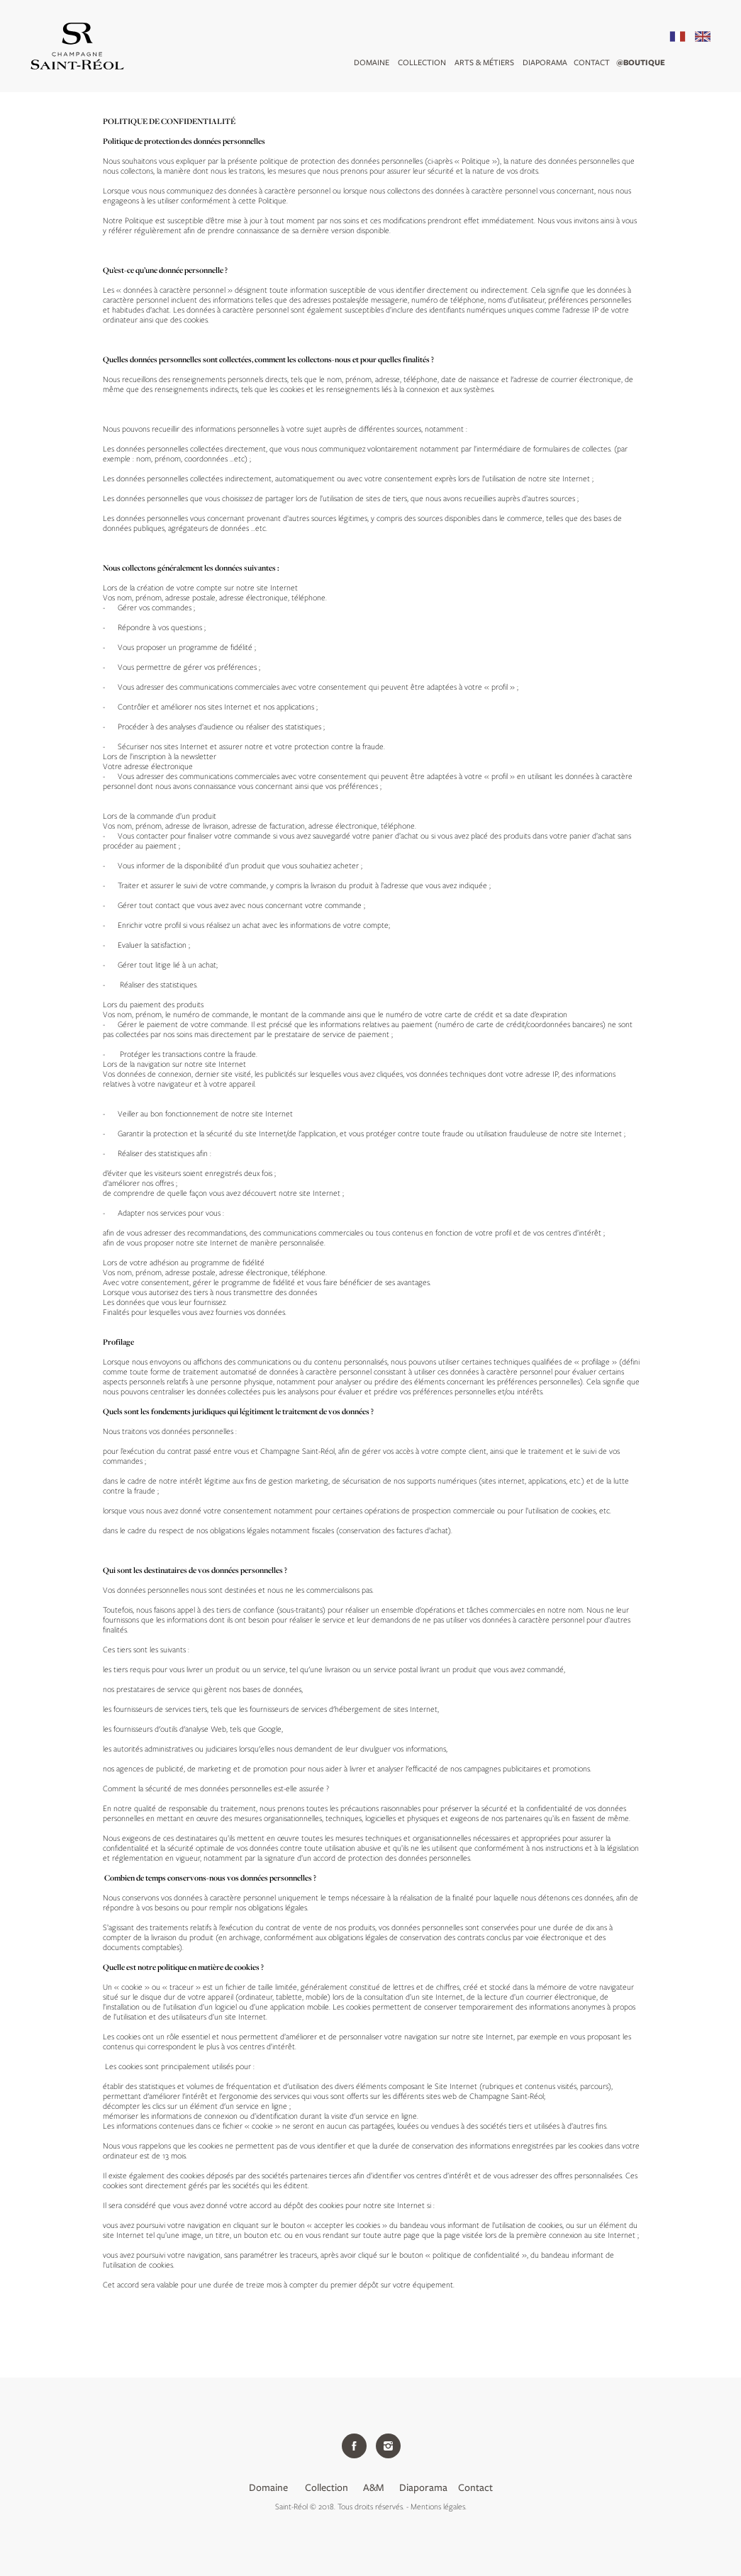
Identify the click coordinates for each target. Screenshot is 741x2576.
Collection (422, 62)
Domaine (371, 62)
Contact (591, 62)
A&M (374, 2487)
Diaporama (423, 2487)
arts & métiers (484, 62)
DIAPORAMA (545, 62)
